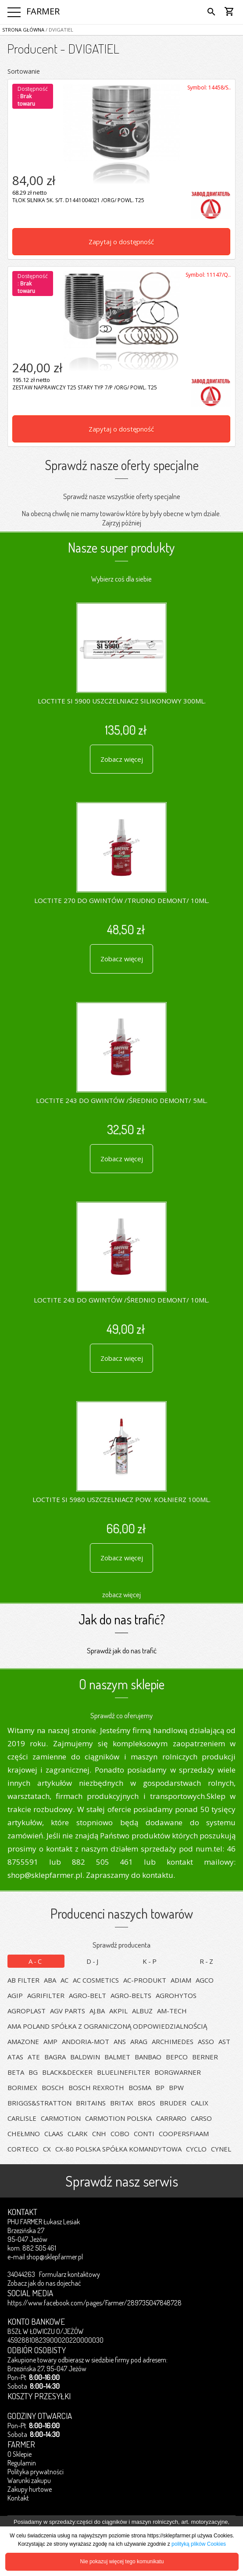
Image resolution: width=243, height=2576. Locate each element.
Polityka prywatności (35, 2471)
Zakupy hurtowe (29, 2489)
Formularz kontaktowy (69, 2274)
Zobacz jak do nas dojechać (44, 2283)
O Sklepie (19, 2454)
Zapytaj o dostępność (121, 241)
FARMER (43, 11)
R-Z (207, 1961)
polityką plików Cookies (199, 2544)
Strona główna (23, 29)
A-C (36, 1961)
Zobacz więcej (121, 759)
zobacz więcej (121, 1594)
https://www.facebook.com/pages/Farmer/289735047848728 (94, 2302)
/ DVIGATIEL (58, 29)
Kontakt (18, 2498)
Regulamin (21, 2462)
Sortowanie (23, 71)
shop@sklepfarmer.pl (54, 2256)
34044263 (21, 2274)
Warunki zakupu (29, 2480)
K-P (150, 1961)
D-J (93, 1961)
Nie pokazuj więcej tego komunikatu (122, 2561)
